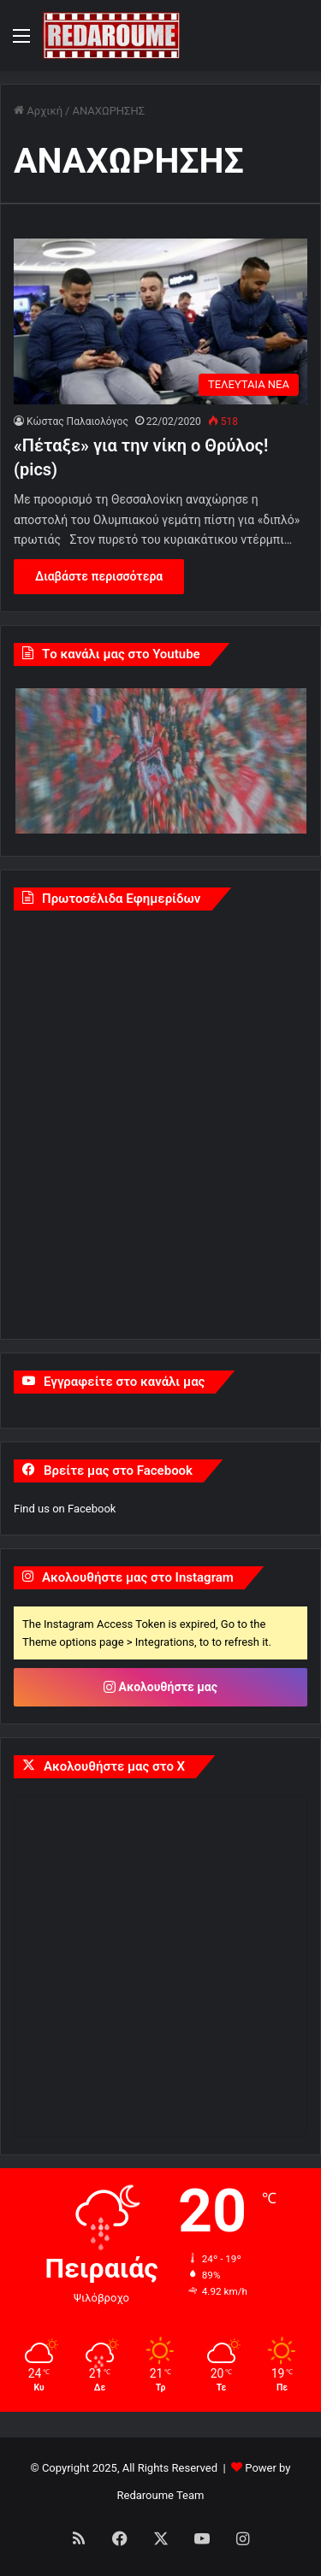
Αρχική (38, 110)
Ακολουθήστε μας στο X (114, 1766)
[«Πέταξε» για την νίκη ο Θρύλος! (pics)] (160, 321)
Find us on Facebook (65, 1508)
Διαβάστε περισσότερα (99, 576)
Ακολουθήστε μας (160, 1687)
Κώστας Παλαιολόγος (77, 421)
